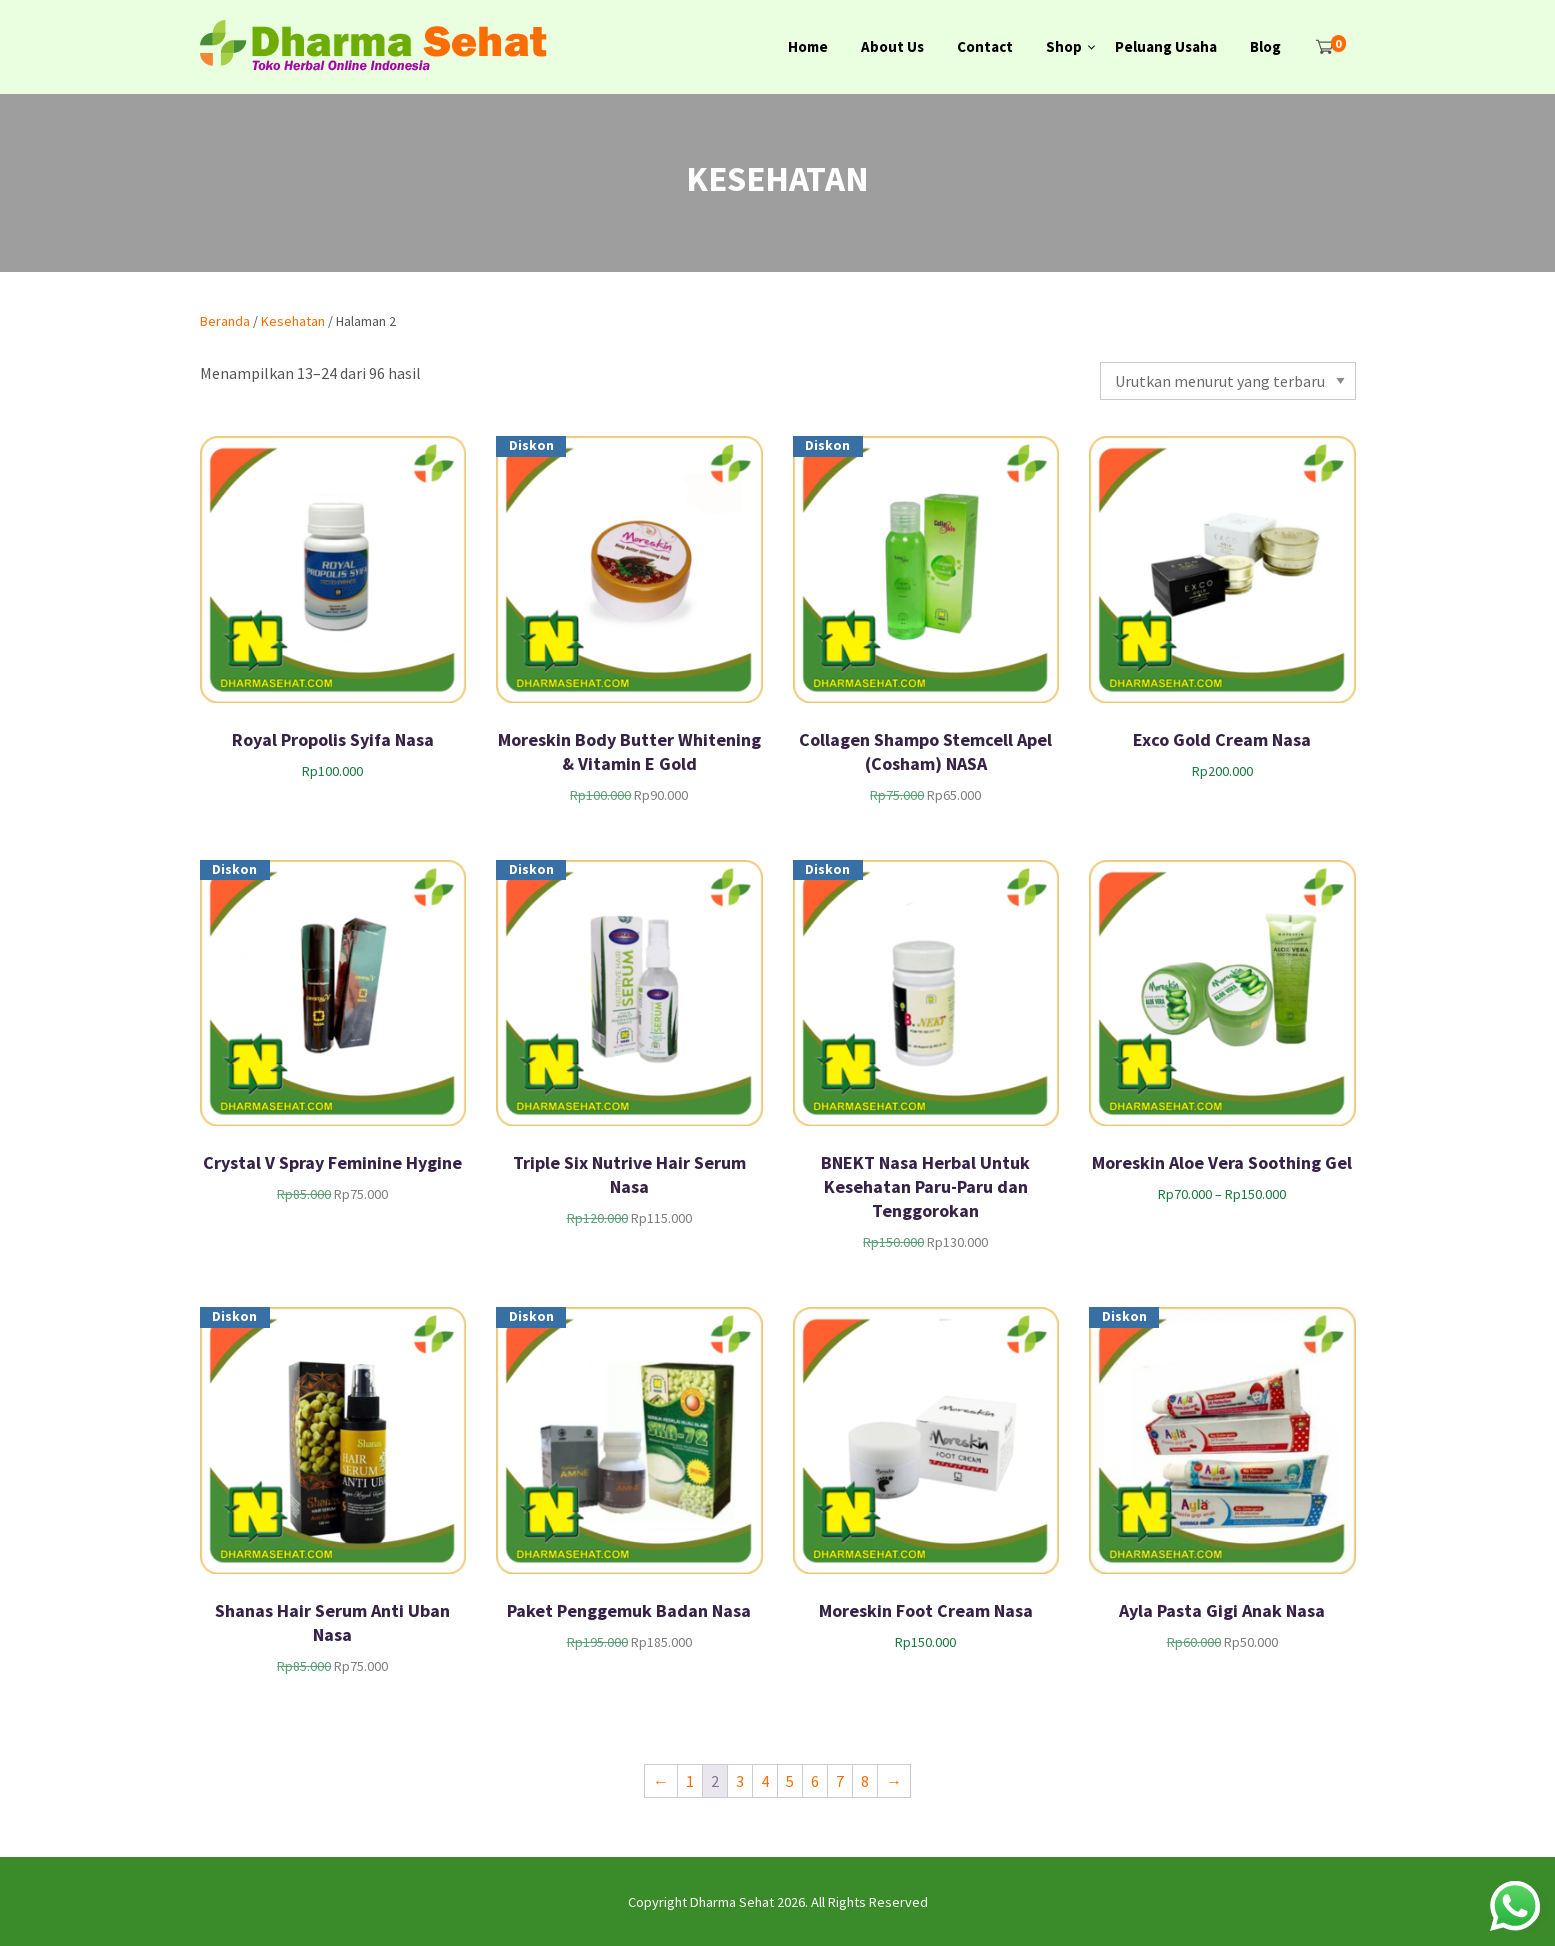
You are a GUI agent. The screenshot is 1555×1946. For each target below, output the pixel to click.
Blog (1265, 46)
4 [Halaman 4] (765, 1781)
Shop (1064, 46)
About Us (892, 46)
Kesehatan (293, 321)
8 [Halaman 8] (865, 1781)
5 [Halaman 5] (790, 1781)
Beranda (225, 321)
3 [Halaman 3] (740, 1781)
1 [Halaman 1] (690, 1781)
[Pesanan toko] (1227, 381)
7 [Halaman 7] (840, 1781)
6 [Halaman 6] (815, 1781)
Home (808, 46)
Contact (985, 46)
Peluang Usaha (1166, 46)
